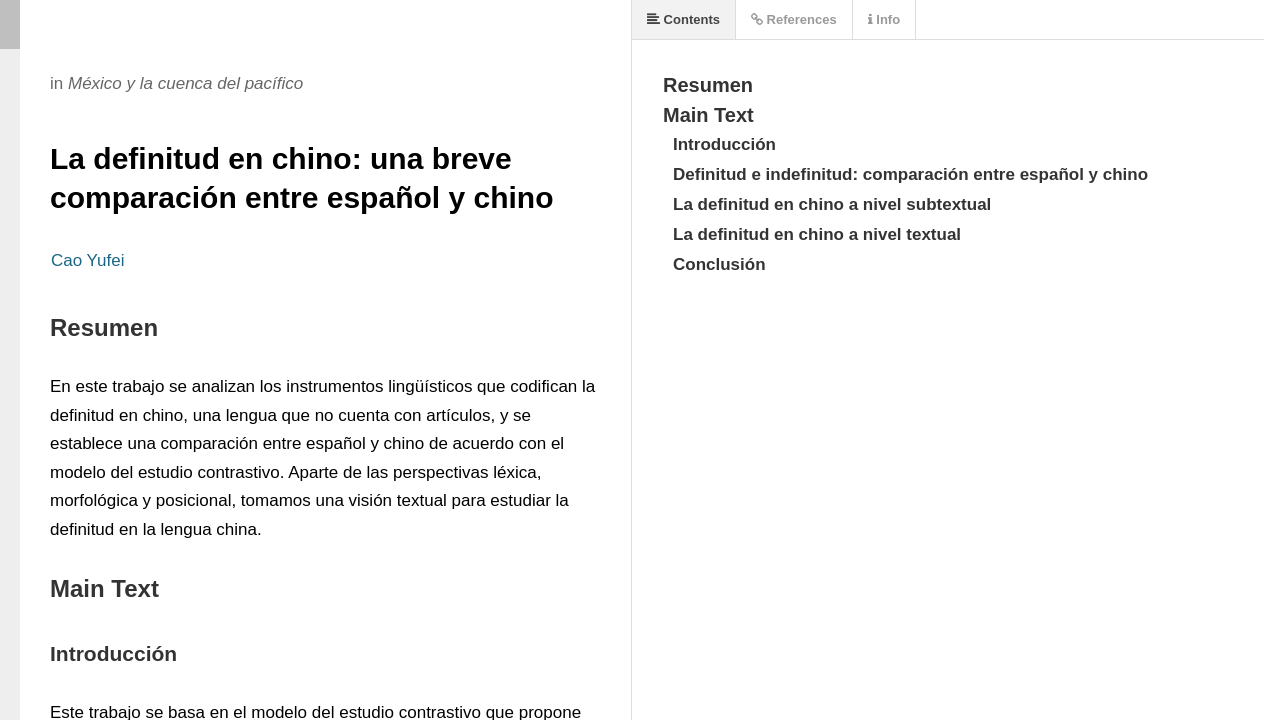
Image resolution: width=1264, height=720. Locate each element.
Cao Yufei (87, 260)
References (794, 19)
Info (884, 19)
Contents (683, 19)
